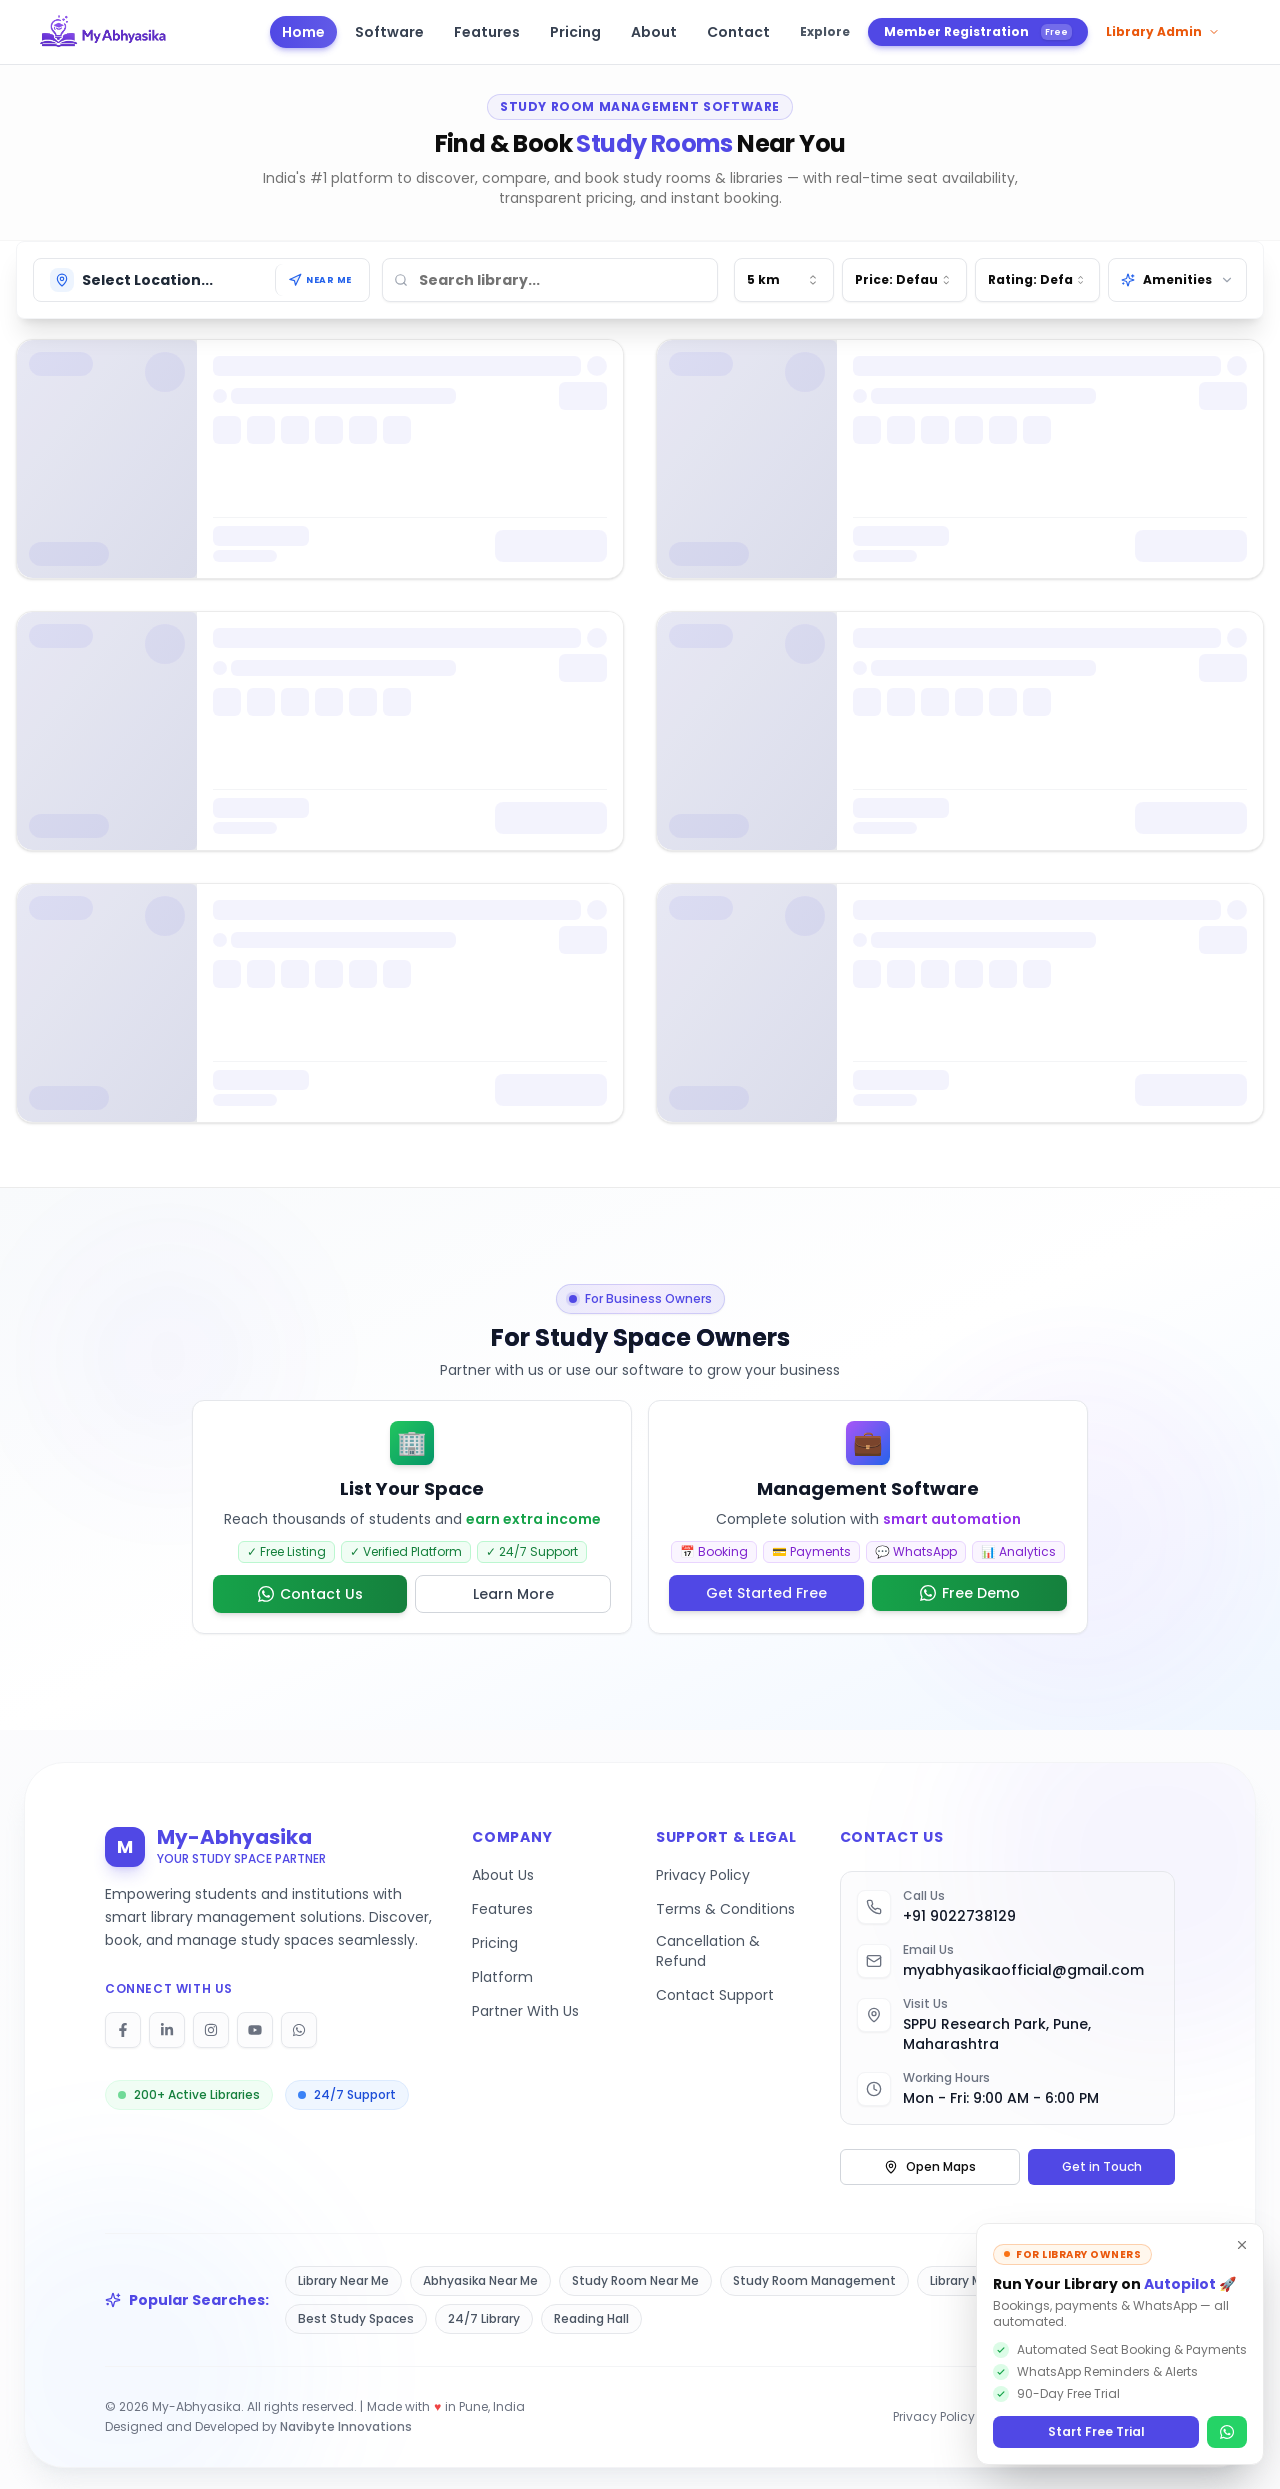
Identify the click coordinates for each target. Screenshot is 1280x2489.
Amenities (1177, 279)
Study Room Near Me (635, 2280)
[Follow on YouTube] (255, 2030)
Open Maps (930, 2166)
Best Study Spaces (356, 2318)
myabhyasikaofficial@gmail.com (1023, 1970)
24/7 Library (484, 2318)
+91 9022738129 (959, 1916)
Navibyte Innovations (346, 2426)
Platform (502, 1977)
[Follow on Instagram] (211, 2030)
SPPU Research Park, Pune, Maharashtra (997, 2034)
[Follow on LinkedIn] (167, 2030)
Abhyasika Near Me (480, 2280)
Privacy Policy (703, 1875)
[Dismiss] (1242, 2245)
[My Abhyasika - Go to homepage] (103, 32)
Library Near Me (343, 2280)
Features (502, 1909)
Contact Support (715, 1995)
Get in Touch (1102, 2166)
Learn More (513, 1594)
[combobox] (784, 280)
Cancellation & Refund (708, 1951)
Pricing (495, 1943)
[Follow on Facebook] (123, 2030)
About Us (503, 1875)
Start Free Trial (1096, 2431)
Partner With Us (525, 2011)
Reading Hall (591, 2318)
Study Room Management (814, 2280)
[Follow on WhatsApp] (299, 2030)
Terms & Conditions (725, 1909)
